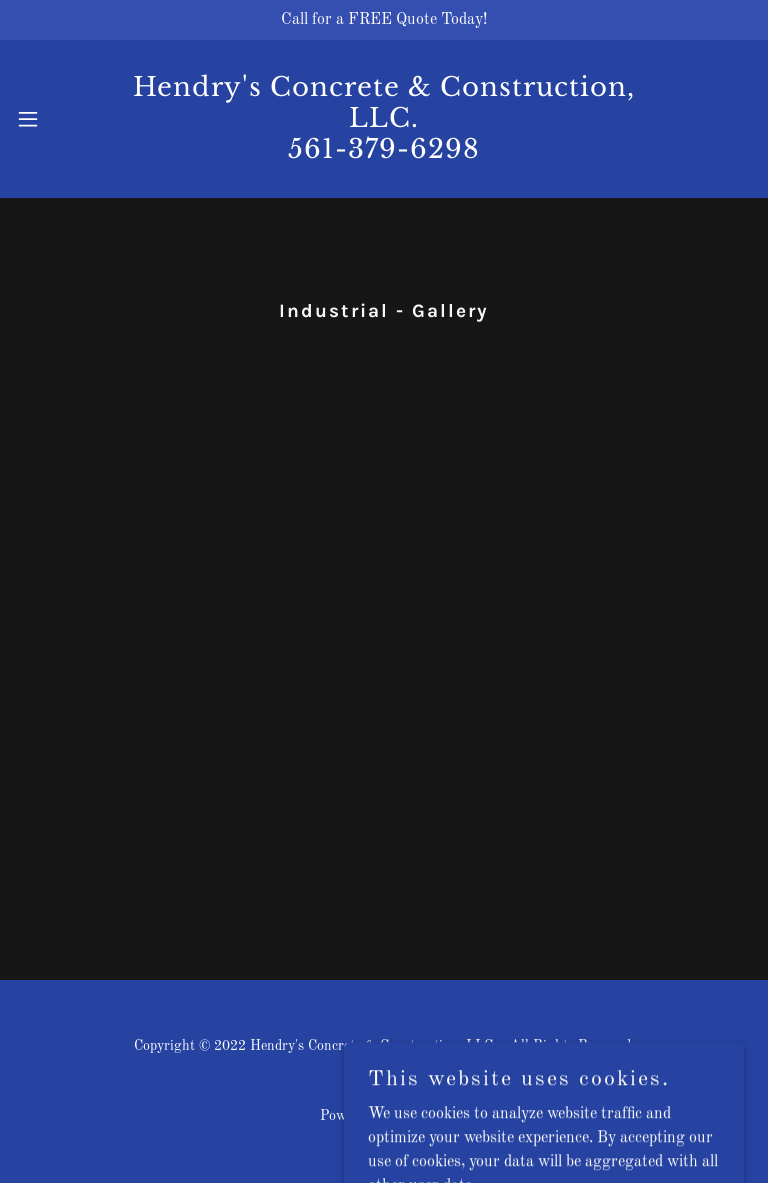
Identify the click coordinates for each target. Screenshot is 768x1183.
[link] (384, 154)
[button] (44, 119)
